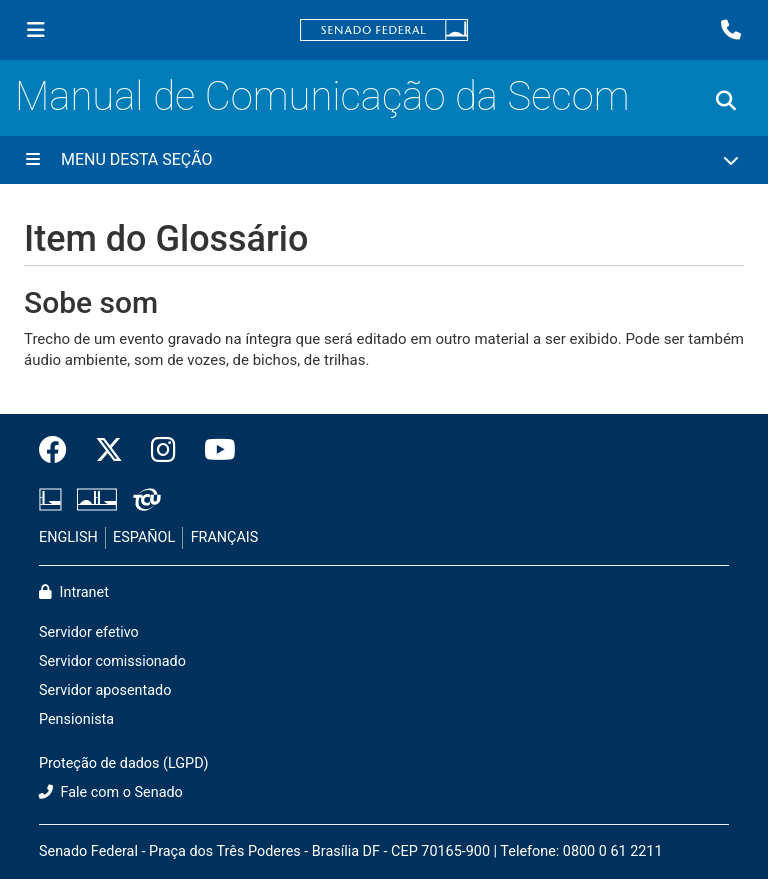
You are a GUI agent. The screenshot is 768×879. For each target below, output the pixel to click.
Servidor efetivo (89, 632)
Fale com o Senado (111, 792)
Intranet (74, 592)
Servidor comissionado (112, 661)
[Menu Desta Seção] (384, 160)
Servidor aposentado (105, 690)
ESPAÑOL (144, 537)
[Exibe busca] (726, 101)
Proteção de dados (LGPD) (124, 763)
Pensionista (76, 719)
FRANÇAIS (225, 537)
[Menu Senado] (36, 30)
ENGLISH (68, 537)
